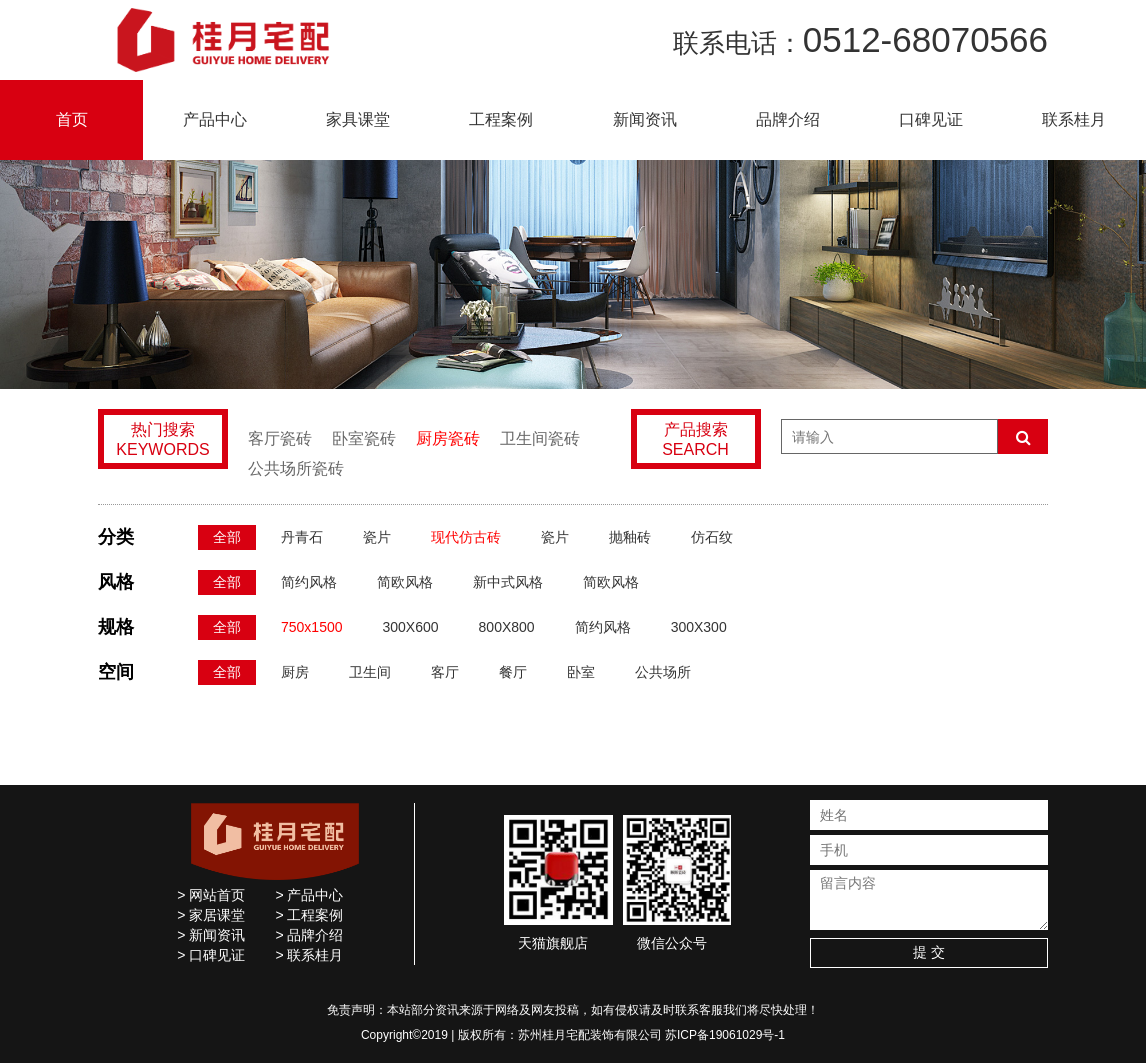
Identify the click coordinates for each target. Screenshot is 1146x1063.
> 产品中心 (309, 895)
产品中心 (215, 119)
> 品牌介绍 (309, 935)
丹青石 (302, 537)
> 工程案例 (309, 915)
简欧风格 (405, 582)
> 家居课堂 (211, 915)
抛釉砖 (630, 537)
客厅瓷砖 (280, 438)
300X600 (411, 627)
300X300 (699, 627)
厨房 (295, 672)
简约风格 (309, 582)
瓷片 (377, 537)
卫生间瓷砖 (540, 438)
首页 (72, 119)
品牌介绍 (788, 119)
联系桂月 (1074, 119)
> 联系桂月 (309, 955)
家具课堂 (358, 119)
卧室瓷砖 (364, 438)
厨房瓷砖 (448, 438)
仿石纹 (712, 537)
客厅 (445, 672)
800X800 (507, 627)
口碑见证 (931, 119)
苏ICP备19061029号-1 (725, 1035)
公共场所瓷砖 (296, 468)
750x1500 (312, 627)
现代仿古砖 (466, 537)
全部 (227, 537)
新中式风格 (508, 582)
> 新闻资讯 (211, 935)
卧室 (581, 672)
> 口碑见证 (211, 955)
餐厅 (513, 672)
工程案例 (501, 119)
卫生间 (370, 672)
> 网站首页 (211, 895)
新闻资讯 (645, 119)
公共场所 (663, 672)
